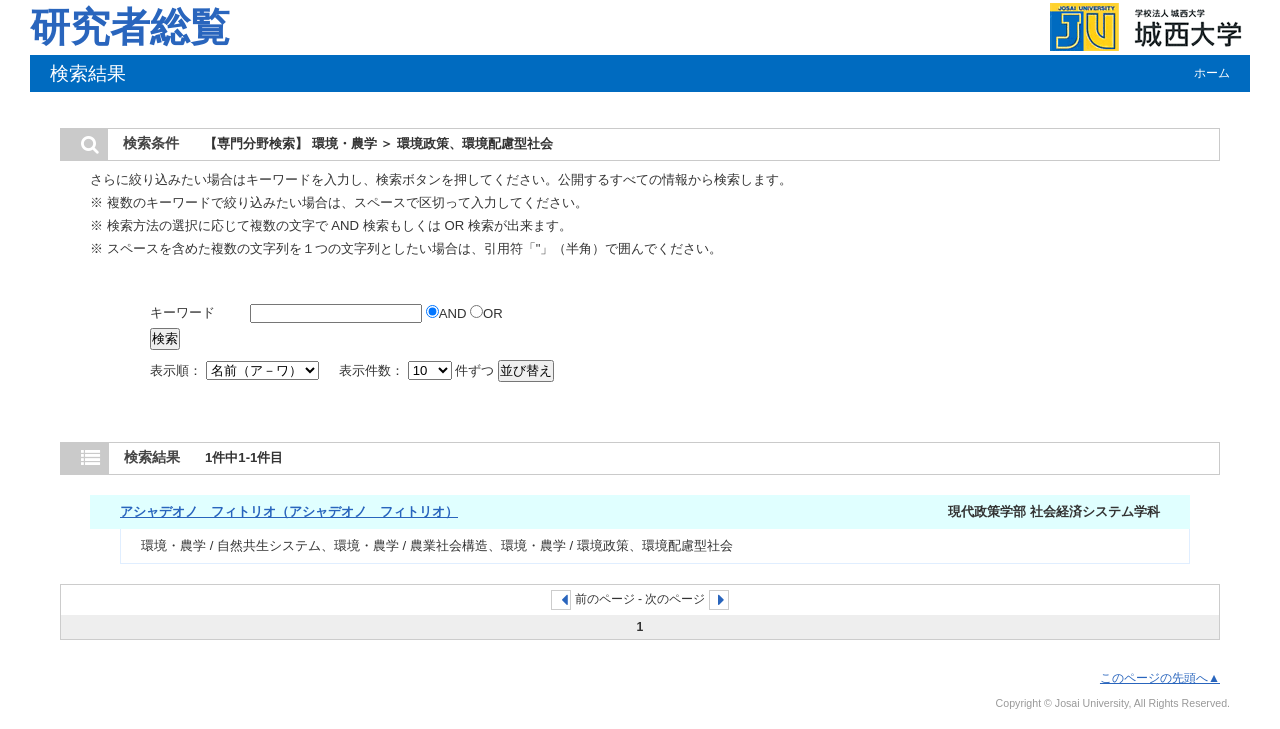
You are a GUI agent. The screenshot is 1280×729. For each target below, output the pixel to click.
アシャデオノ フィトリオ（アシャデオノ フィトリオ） (289, 511)
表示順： (236, 370)
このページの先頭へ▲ (1160, 678)
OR (486, 313)
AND (448, 313)
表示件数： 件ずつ (418, 370)
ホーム (1212, 73)
